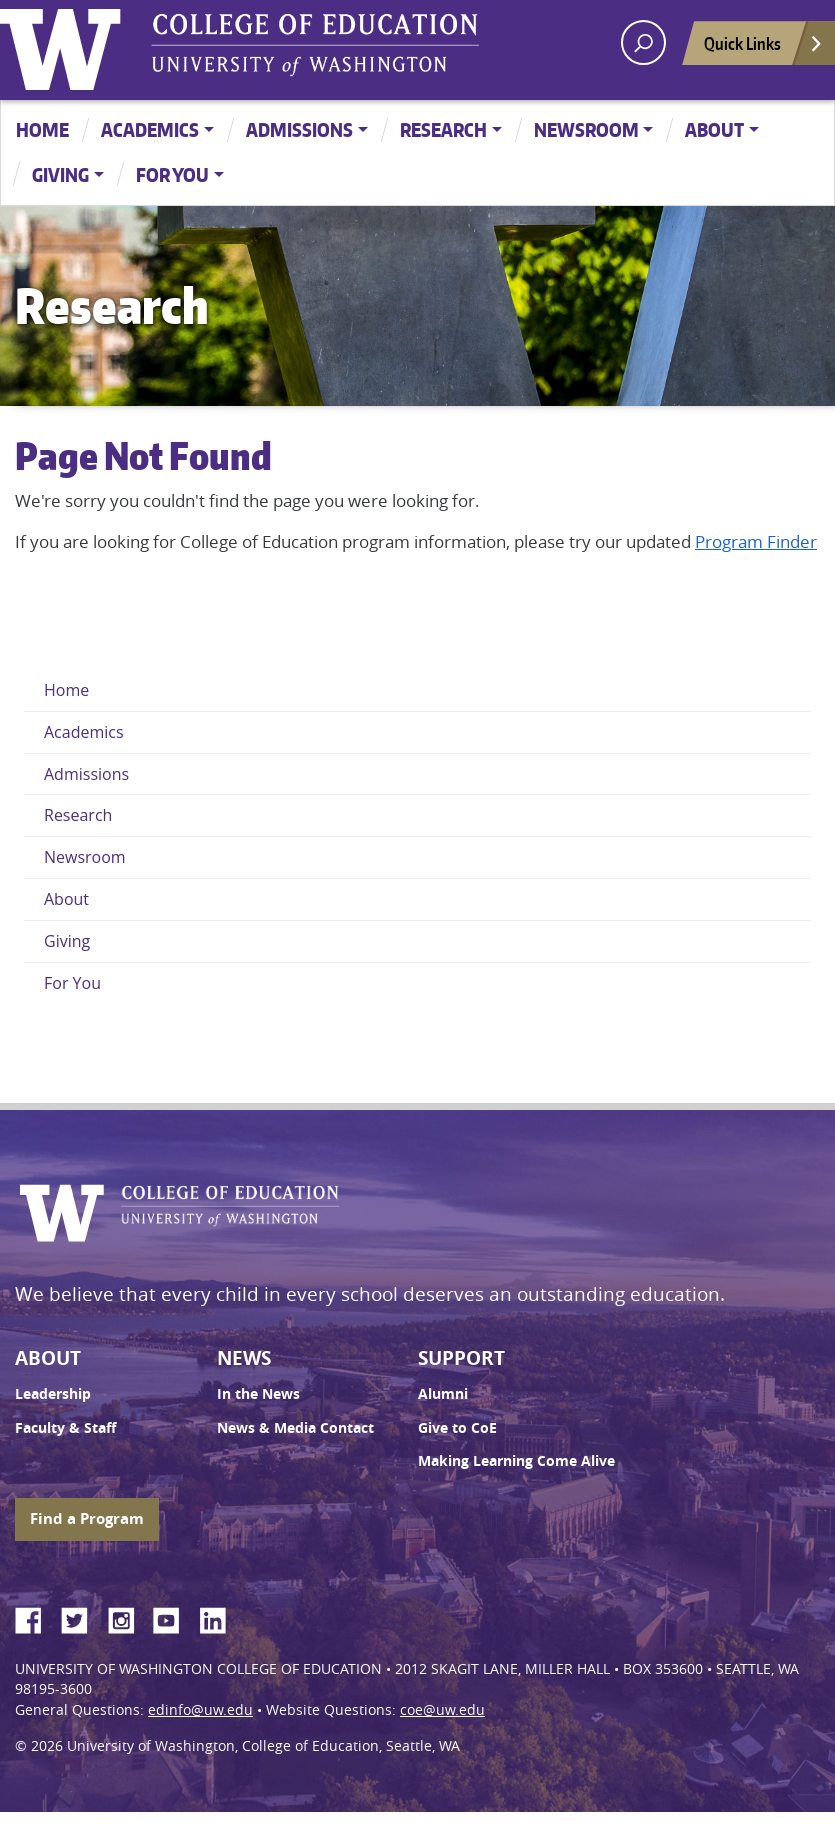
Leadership (53, 1394)
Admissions (299, 129)
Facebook (36, 1617)
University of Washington (65, 45)
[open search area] (643, 42)
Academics (150, 129)
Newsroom (586, 129)
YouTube (174, 1617)
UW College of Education (315, 45)
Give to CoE (457, 1428)
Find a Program (87, 1518)
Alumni (443, 1394)
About (714, 129)
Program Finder (756, 541)
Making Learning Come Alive (516, 1461)
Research (443, 129)
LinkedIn (220, 1617)
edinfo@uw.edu (200, 1710)
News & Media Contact (295, 1428)
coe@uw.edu (442, 1710)
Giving (60, 174)
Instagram (128, 1617)
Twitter (82, 1617)
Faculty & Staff (65, 1428)
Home (42, 129)
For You (172, 174)
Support (461, 1358)
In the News (258, 1394)
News (244, 1358)
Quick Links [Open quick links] (764, 48)
